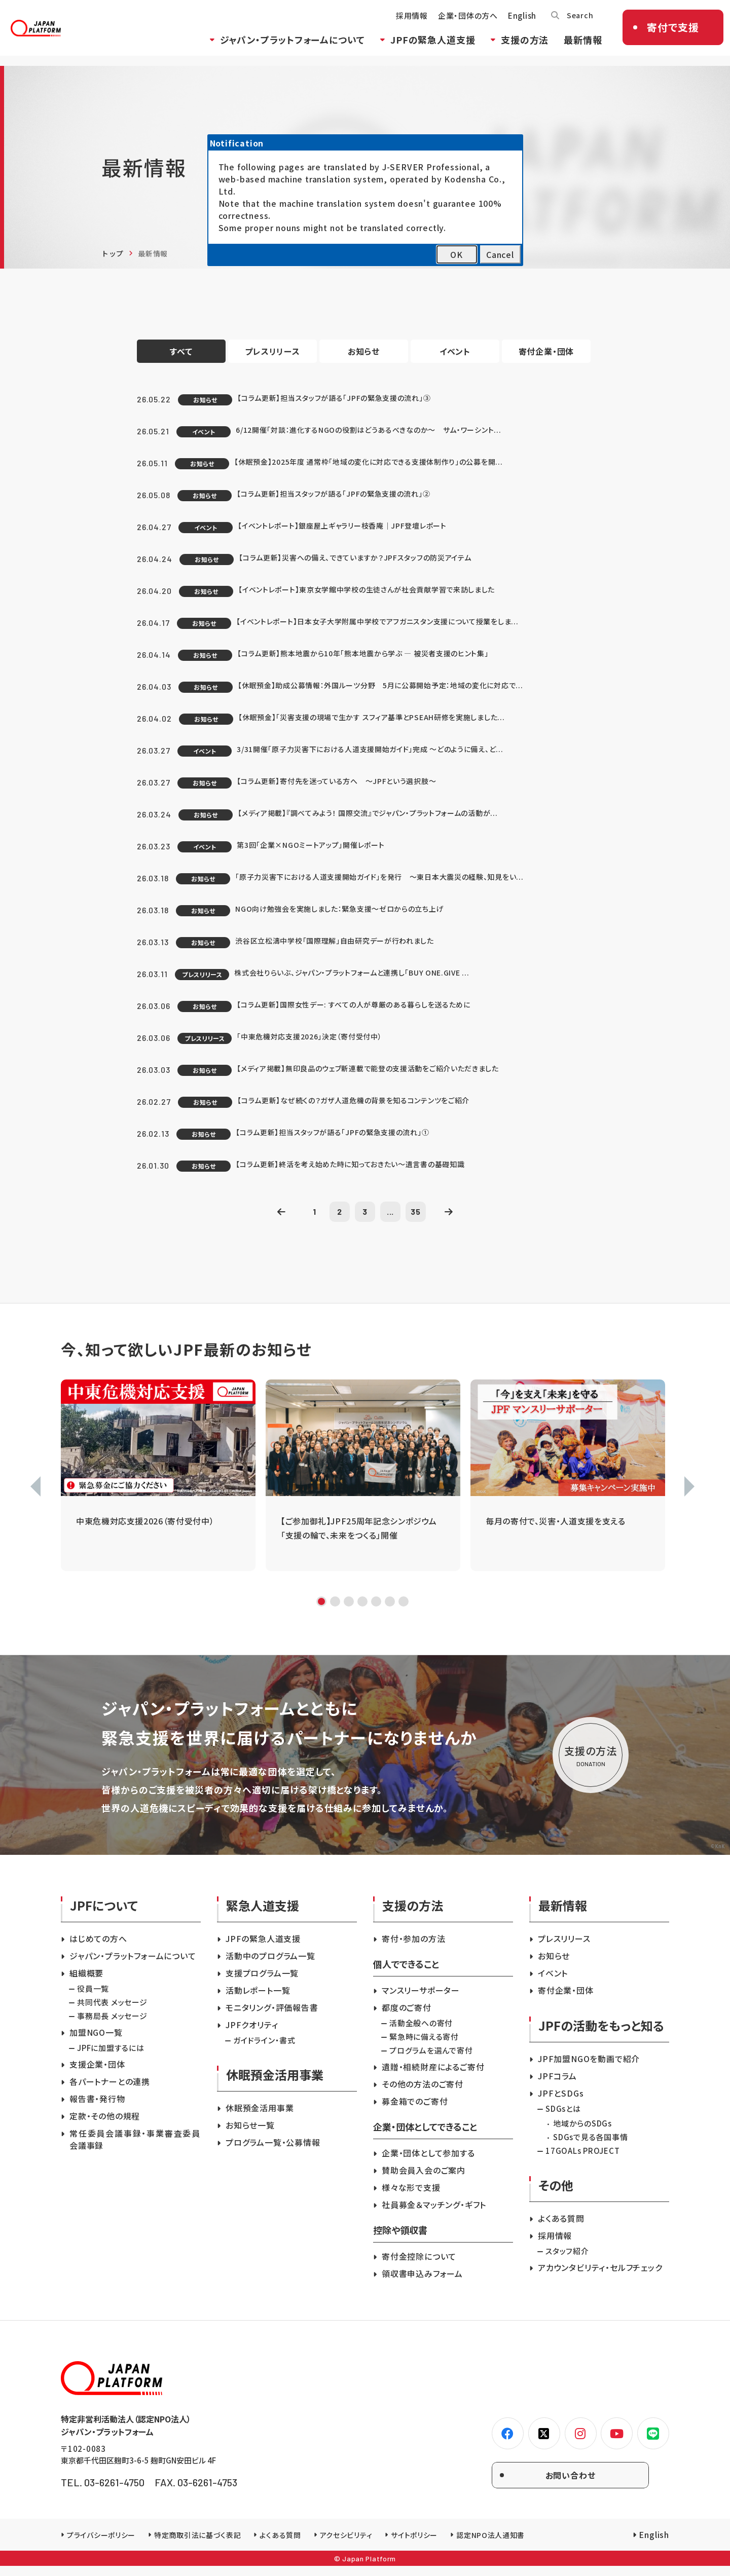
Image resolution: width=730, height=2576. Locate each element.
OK (456, 254)
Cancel (500, 254)
